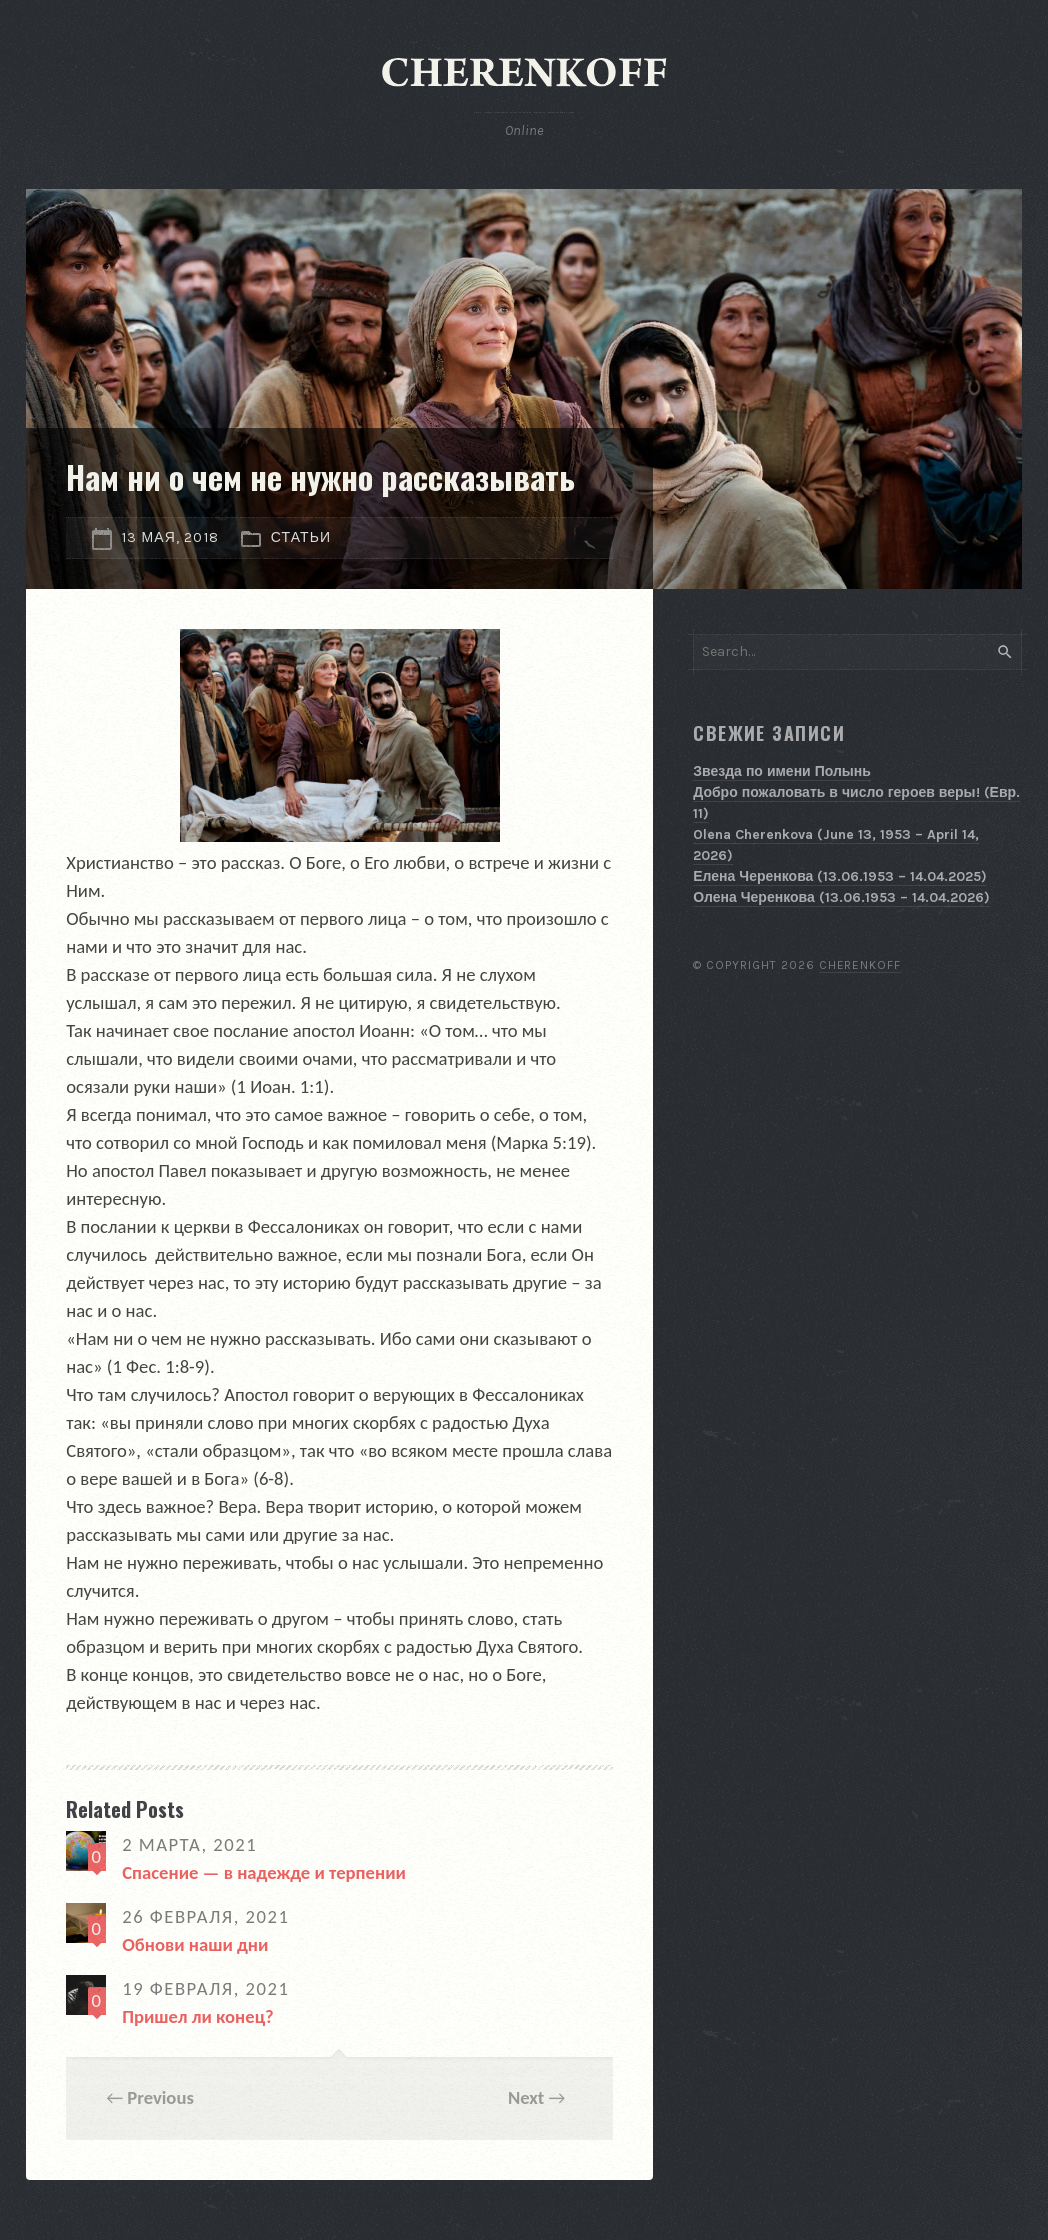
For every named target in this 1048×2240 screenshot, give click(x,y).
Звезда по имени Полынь (782, 771)
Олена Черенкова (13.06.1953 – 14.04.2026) (841, 897)
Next (526, 2097)
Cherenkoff (860, 965)
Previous (160, 2097)
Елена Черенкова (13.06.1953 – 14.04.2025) (840, 876)
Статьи (301, 537)
